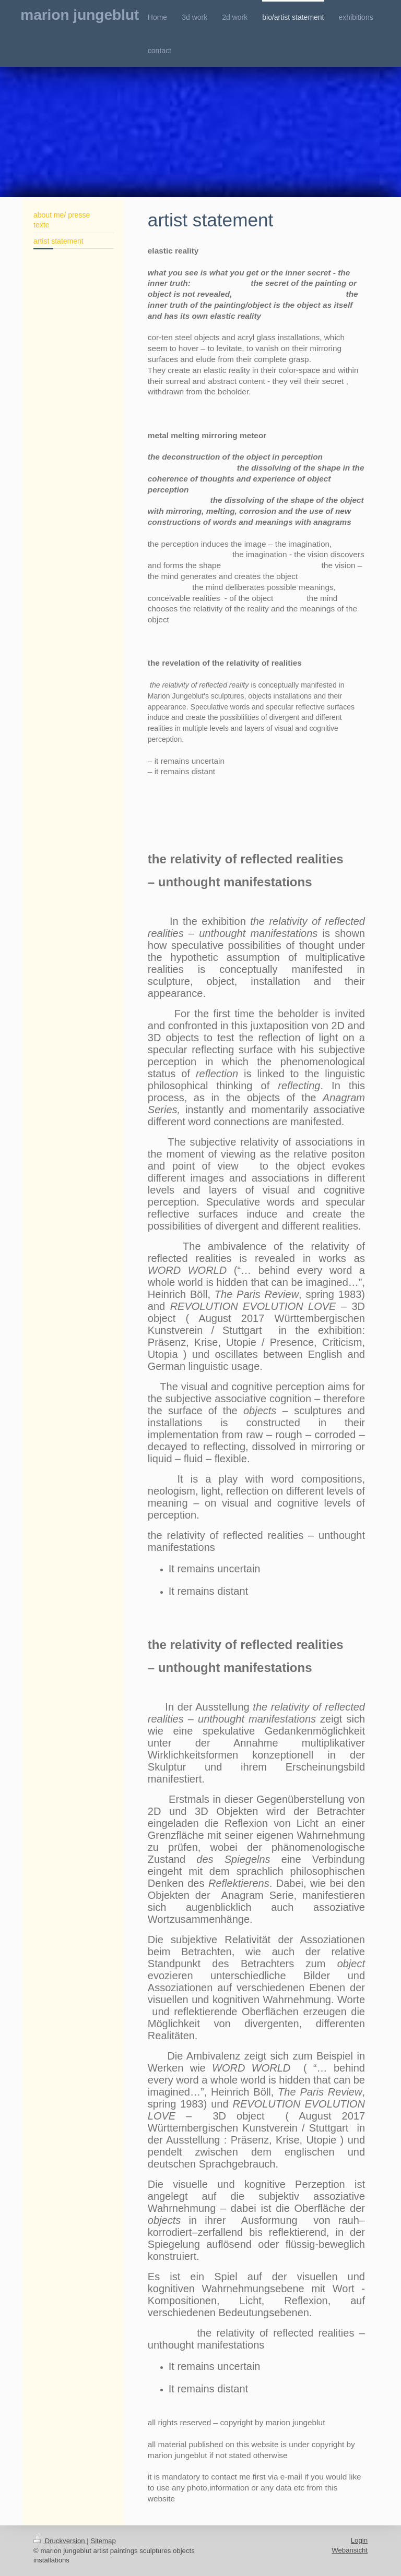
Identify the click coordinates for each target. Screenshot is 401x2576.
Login (359, 2540)
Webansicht (350, 2550)
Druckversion (60, 2541)
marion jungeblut (79, 15)
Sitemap (102, 2541)
